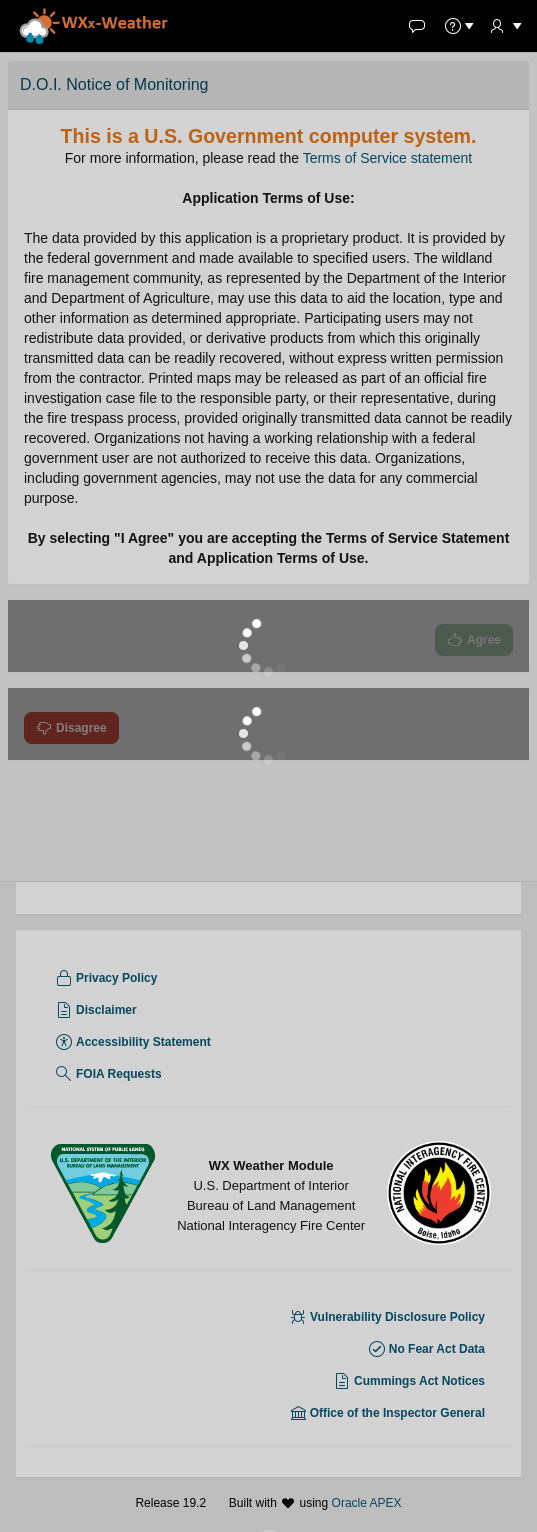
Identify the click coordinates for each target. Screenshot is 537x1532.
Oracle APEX (367, 1503)
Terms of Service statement (388, 158)
